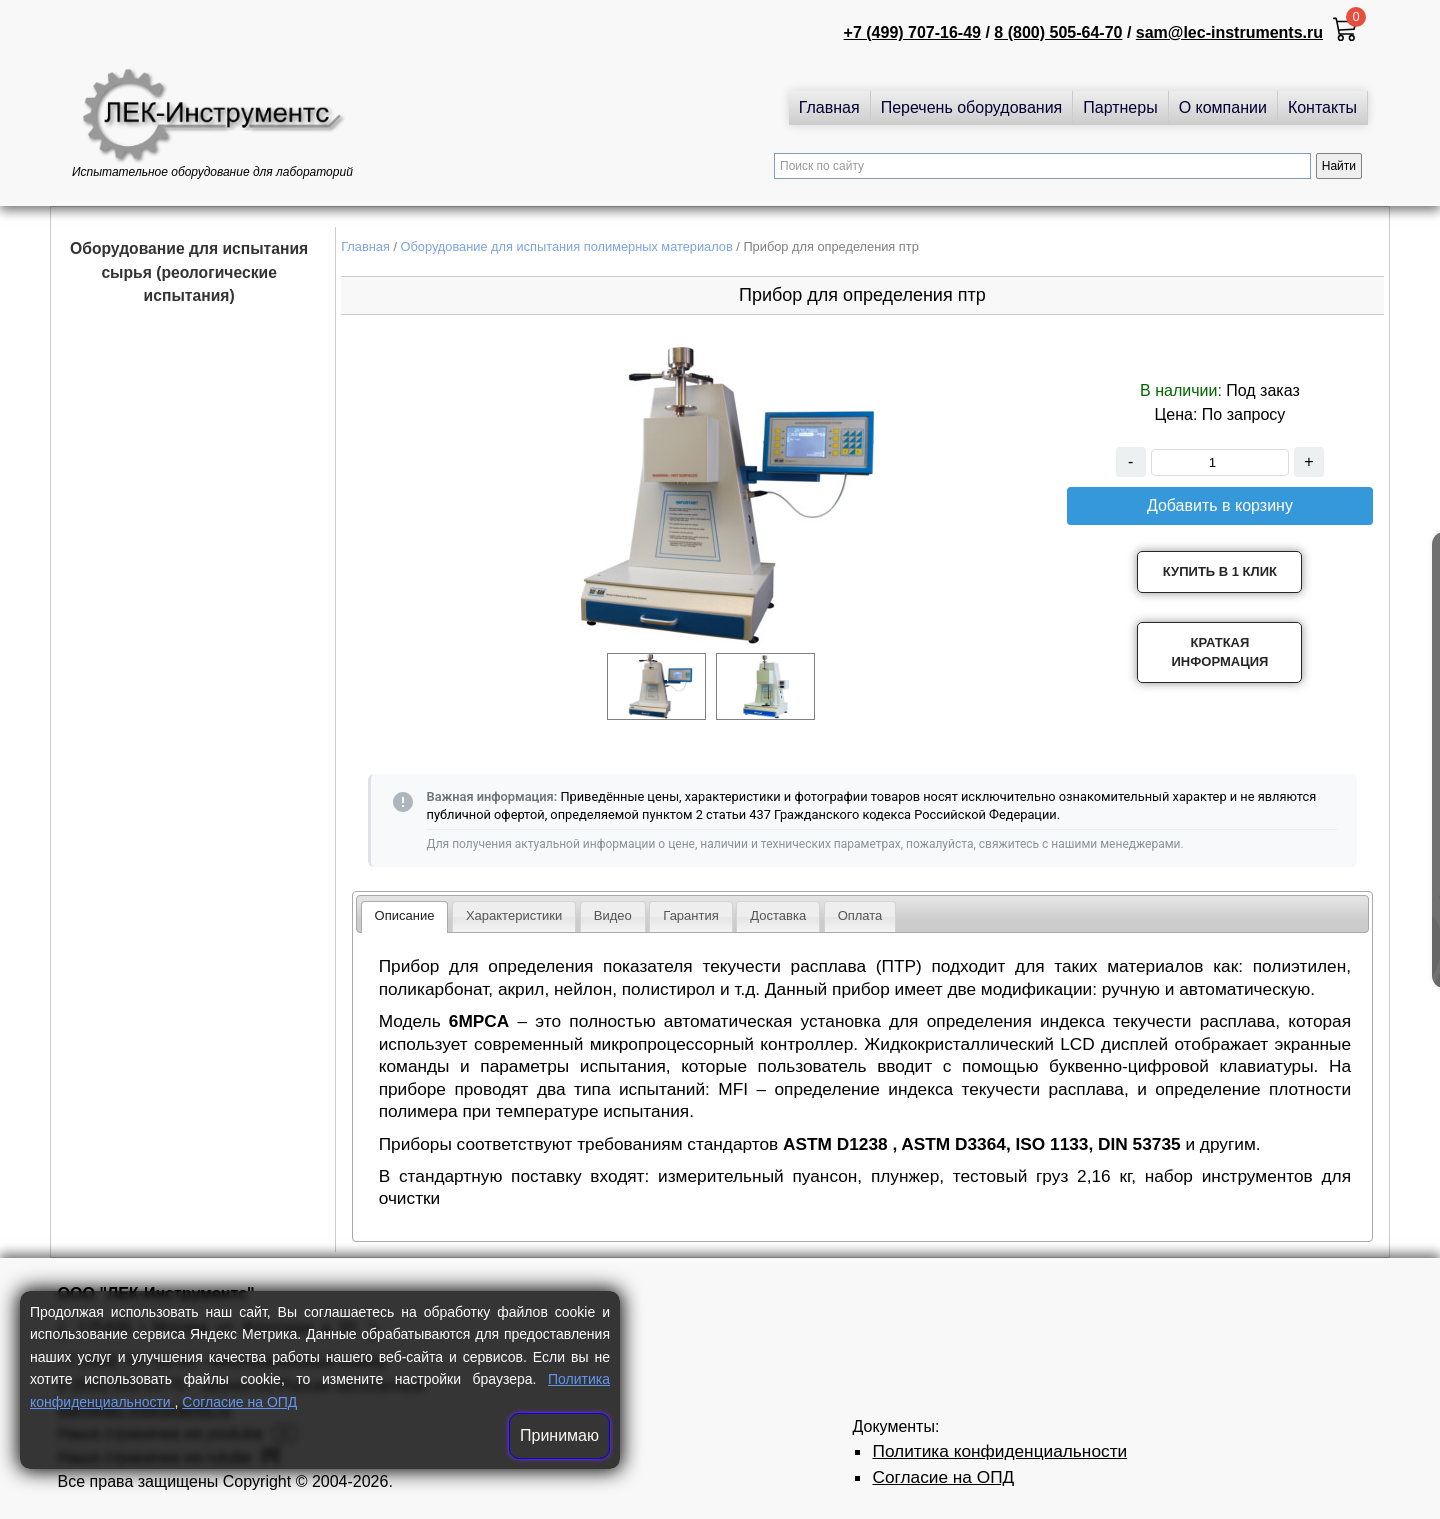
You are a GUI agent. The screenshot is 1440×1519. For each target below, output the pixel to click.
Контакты (1322, 107)
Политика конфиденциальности (999, 1451)
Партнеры (1120, 107)
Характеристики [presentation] (514, 915)
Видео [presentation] (613, 915)
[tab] (405, 917)
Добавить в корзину (1220, 505)
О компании (1223, 107)
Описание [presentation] (405, 915)
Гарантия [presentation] (690, 915)
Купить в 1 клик (1220, 571)
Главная (829, 107)
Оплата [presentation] (860, 915)
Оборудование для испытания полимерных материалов (567, 246)
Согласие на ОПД (239, 1402)
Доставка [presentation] (778, 915)
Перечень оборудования (972, 107)
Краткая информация (1219, 652)
